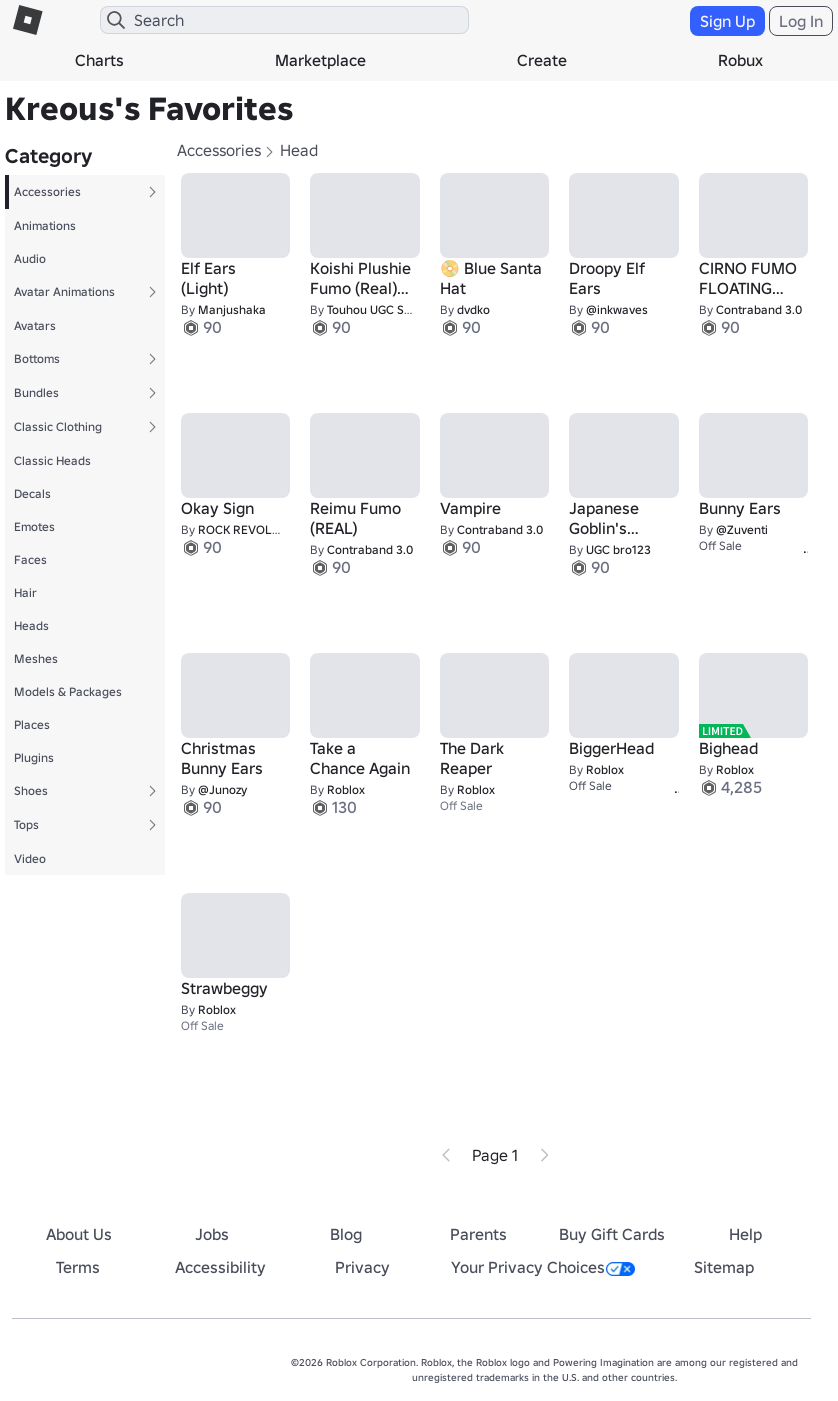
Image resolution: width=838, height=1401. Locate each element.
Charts (99, 60)
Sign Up (727, 21)
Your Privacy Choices (543, 1267)
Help (745, 1234)
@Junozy (222, 789)
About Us (79, 1234)
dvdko (473, 309)
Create (542, 60)
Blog (346, 1234)
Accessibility (220, 1267)
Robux (740, 60)
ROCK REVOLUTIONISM (262, 529)
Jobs (212, 1234)
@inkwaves (617, 309)
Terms (78, 1267)
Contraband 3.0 (759, 309)
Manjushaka (232, 309)
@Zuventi (742, 529)
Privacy (362, 1267)
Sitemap (724, 1267)
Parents (478, 1234)
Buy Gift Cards (612, 1234)
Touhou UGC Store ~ (382, 309)
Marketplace (320, 60)
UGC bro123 (618, 549)
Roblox (346, 789)
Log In (801, 21)
